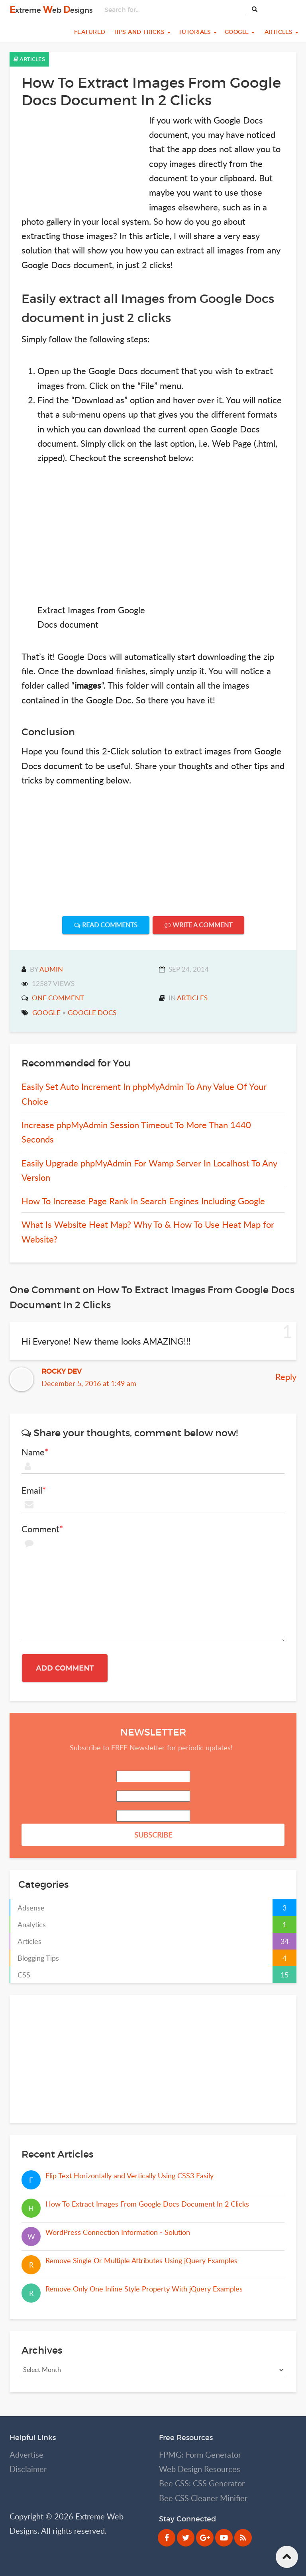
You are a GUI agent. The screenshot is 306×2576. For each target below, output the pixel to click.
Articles (280, 31)
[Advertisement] (81, 162)
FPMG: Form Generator (200, 2454)
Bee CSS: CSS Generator (202, 2483)
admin (51, 969)
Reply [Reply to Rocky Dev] (285, 1376)
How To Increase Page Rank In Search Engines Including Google (143, 1201)
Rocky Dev (61, 1371)
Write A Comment (198, 925)
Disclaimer (28, 2469)
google (46, 1012)
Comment (40, 1529)
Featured (89, 31)
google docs (92, 1012)
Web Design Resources (199, 2469)
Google (240, 31)
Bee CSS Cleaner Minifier (203, 2498)
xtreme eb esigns (51, 9)
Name (33, 1452)
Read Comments (105, 925)
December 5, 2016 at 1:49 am (88, 1383)
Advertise (26, 2454)
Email (32, 1490)
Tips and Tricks (142, 31)
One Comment (58, 997)
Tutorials (197, 31)
